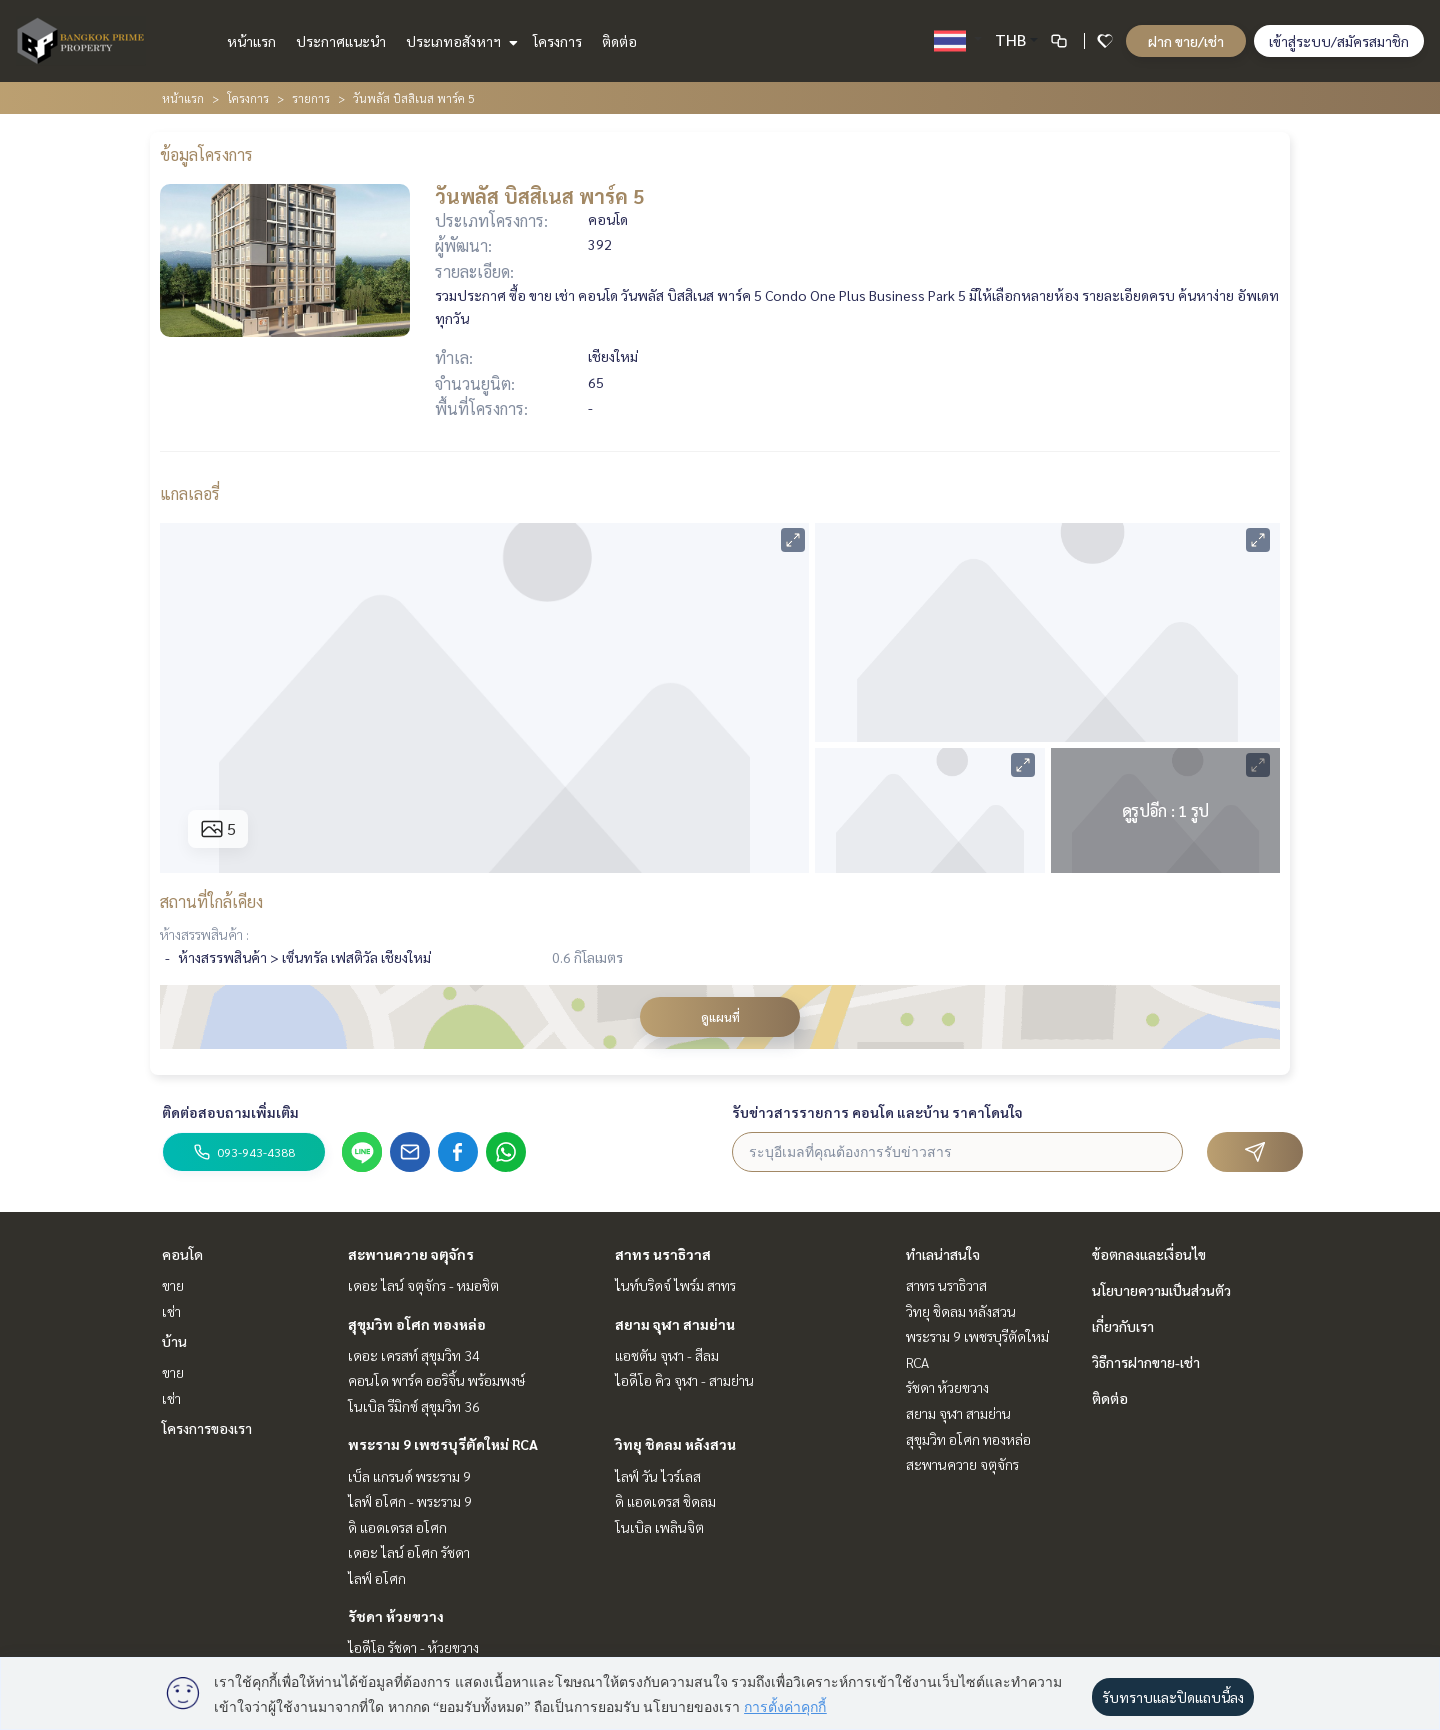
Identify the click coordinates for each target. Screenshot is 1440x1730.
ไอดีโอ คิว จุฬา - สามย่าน (684, 1380)
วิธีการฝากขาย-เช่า (1146, 1362)
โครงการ (557, 41)
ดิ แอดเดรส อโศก (397, 1527)
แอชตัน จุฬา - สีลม (667, 1355)
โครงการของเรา (207, 1428)
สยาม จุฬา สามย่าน (675, 1324)
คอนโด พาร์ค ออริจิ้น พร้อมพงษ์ (436, 1380)
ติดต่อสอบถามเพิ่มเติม (230, 1112)
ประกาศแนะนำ (341, 41)
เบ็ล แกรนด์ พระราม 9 (409, 1476)
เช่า (171, 1311)
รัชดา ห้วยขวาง (396, 1616)
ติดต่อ (619, 41)
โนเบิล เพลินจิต (659, 1527)
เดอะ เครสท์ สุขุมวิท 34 (414, 1355)
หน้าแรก (251, 41)
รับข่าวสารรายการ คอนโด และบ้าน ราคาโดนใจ (877, 1112)
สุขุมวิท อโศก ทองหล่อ (417, 1324)
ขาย (173, 1285)
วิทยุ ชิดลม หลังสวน (675, 1444)
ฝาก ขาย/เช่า (1186, 41)
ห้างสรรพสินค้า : (204, 934)
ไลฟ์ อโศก (377, 1578)
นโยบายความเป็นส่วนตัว (1161, 1290)
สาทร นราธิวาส (663, 1254)
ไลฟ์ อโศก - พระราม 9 (410, 1501)
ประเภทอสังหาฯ (459, 41)
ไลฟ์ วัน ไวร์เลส (658, 1476)
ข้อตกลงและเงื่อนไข (1149, 1254)
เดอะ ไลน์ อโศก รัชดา (409, 1552)
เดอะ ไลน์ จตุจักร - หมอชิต (423, 1285)
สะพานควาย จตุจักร (411, 1254)
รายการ (311, 98)
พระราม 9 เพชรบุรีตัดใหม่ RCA (443, 1444)
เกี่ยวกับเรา (1123, 1326)
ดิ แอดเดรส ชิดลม (665, 1501)
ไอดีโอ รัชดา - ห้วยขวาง (413, 1647)
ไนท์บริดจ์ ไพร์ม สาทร (675, 1285)
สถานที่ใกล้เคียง (211, 901)
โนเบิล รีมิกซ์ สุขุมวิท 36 (414, 1406)
